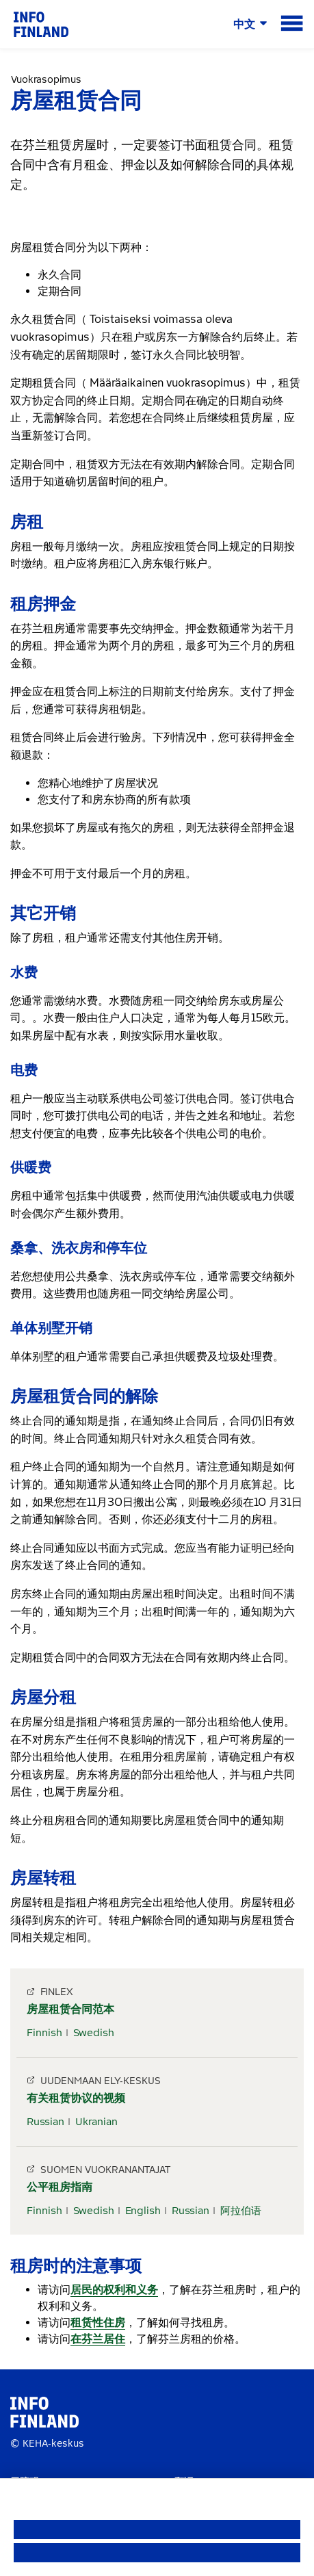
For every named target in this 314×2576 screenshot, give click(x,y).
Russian (45, 2122)
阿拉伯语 (240, 2210)
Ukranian (96, 2122)
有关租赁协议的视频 (76, 2098)
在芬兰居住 (97, 2338)
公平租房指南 (59, 2187)
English (143, 2210)
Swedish (93, 2033)
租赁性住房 (97, 2322)
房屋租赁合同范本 (70, 2009)
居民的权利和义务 (114, 2289)
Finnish (44, 2033)
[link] (41, 23)
